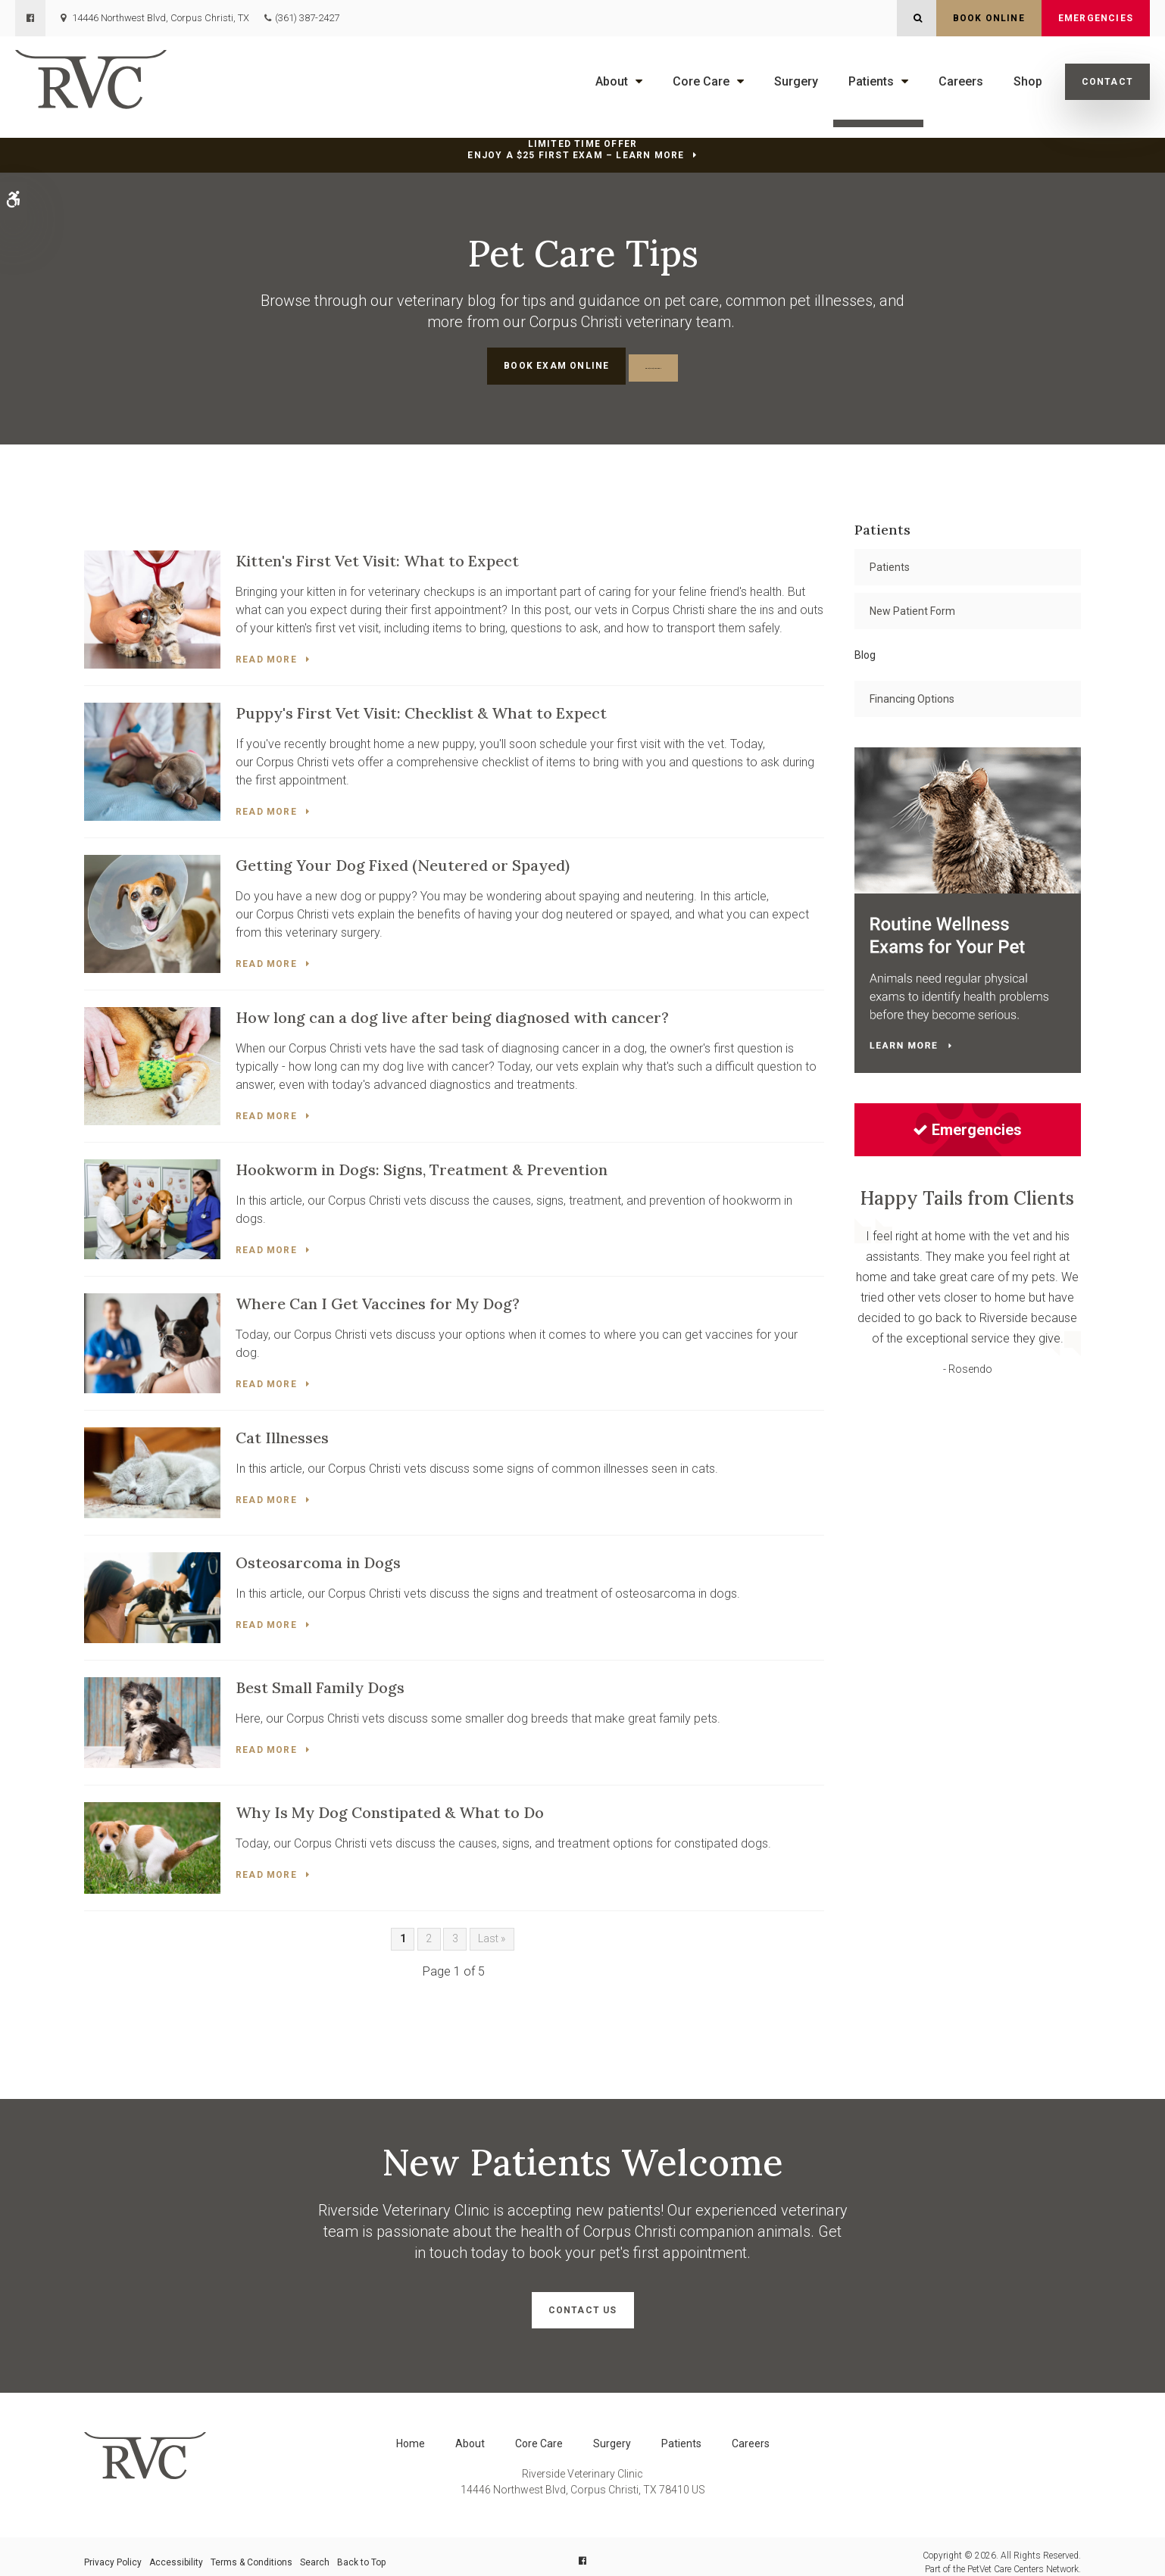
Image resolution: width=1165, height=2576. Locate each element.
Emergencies (1095, 18)
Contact (1107, 81)
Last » (491, 1931)
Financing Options (912, 696)
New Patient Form (912, 608)
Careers (961, 81)
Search (315, 2551)
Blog (865, 652)
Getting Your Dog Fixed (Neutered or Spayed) (403, 860)
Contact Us (582, 2302)
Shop (1028, 81)
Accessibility (176, 2551)
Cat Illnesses (282, 1430)
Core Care (701, 81)
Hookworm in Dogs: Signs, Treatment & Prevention (421, 1163)
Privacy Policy (113, 2551)
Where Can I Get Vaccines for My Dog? (378, 1296)
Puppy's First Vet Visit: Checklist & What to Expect (421, 709)
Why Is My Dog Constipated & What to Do (390, 1804)
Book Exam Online (509, 365)
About (611, 81)
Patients (871, 81)
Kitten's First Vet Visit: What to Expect (377, 557)
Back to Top (361, 2551)
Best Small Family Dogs (320, 1679)
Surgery (796, 81)
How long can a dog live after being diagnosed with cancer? (452, 1012)
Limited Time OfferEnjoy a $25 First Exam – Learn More (575, 150)
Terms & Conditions (251, 2551)
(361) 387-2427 (307, 17)
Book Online (989, 18)
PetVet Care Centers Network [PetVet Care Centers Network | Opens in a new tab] (1023, 2558)
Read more (266, 656)
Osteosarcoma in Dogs (318, 1554)
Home (410, 2432)
